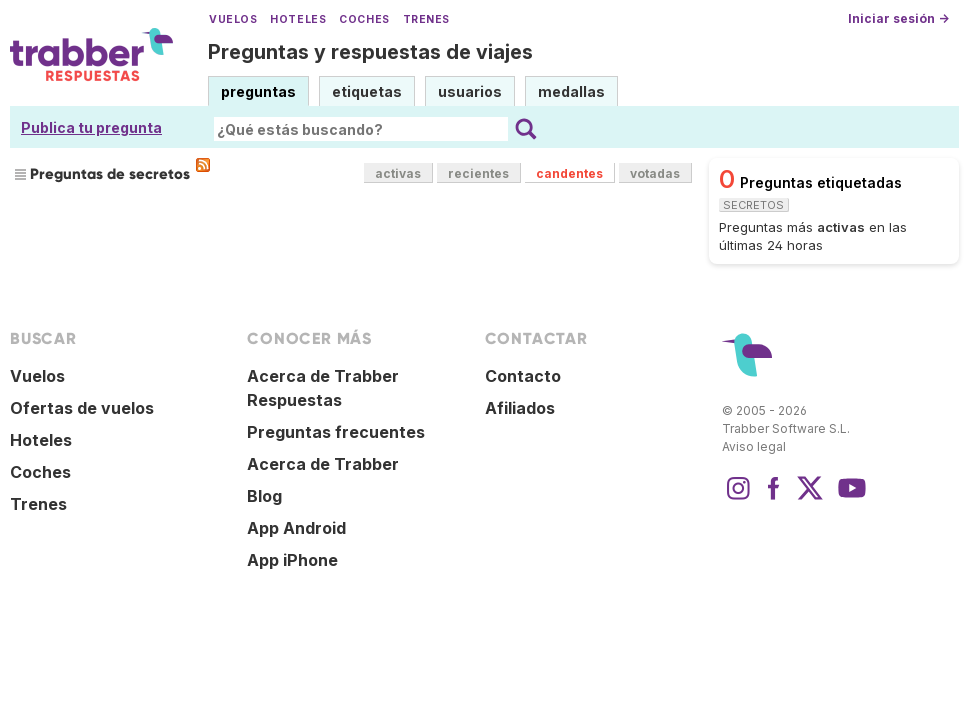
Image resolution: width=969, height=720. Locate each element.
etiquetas (367, 91)
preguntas (258, 91)
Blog (264, 496)
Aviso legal (754, 446)
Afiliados (520, 408)
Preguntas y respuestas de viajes (370, 52)
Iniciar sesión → (898, 18)
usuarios (470, 91)
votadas (655, 173)
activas (398, 173)
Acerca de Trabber (323, 464)
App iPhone (292, 560)
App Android (296, 528)
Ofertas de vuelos (82, 408)
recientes (478, 173)
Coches (364, 19)
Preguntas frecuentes (336, 432)
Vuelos (233, 19)
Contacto (523, 376)
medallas (571, 91)
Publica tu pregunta (91, 127)
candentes (569, 173)
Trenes (426, 19)
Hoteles (298, 19)
